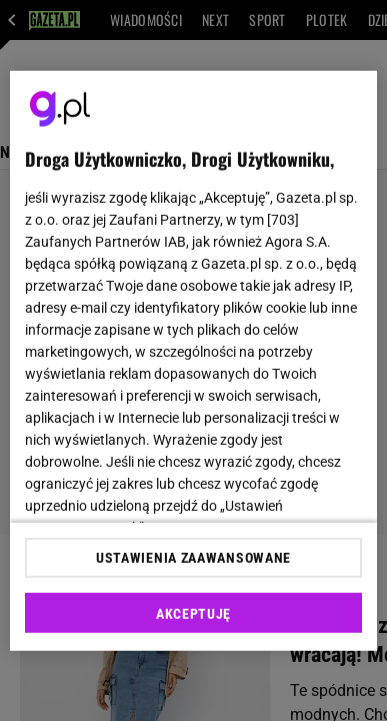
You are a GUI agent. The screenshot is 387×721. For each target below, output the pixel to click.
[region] (194, 360)
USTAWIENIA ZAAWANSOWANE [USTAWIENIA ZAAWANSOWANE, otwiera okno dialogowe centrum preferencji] (193, 558)
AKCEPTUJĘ (193, 614)
